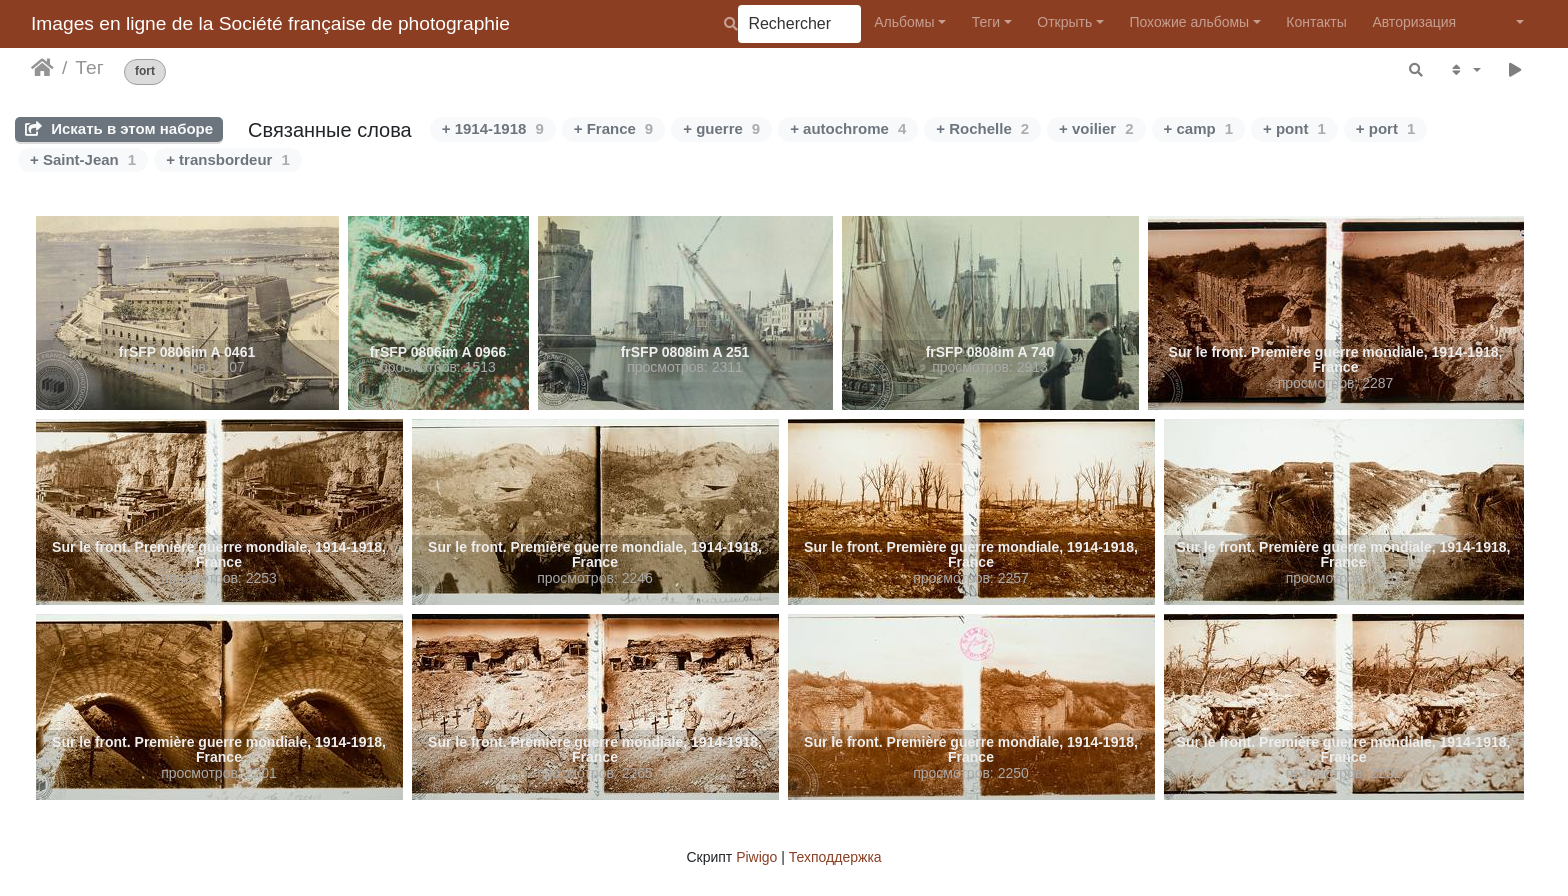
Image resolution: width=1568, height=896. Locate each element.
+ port (1385, 128)
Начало (42, 68)
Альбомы (904, 22)
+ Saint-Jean (83, 159)
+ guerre (721, 128)
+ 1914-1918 (493, 128)
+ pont (1294, 128)
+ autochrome (848, 128)
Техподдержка (835, 857)
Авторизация (1414, 22)
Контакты (1316, 22)
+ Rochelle (982, 128)
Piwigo (756, 857)
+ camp (1198, 128)
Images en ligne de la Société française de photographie (270, 23)
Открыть (1064, 22)
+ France (613, 128)
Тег (89, 67)
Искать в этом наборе (119, 128)
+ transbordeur (228, 159)
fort (145, 71)
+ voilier (1096, 128)
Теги (986, 22)
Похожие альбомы (1189, 22)
